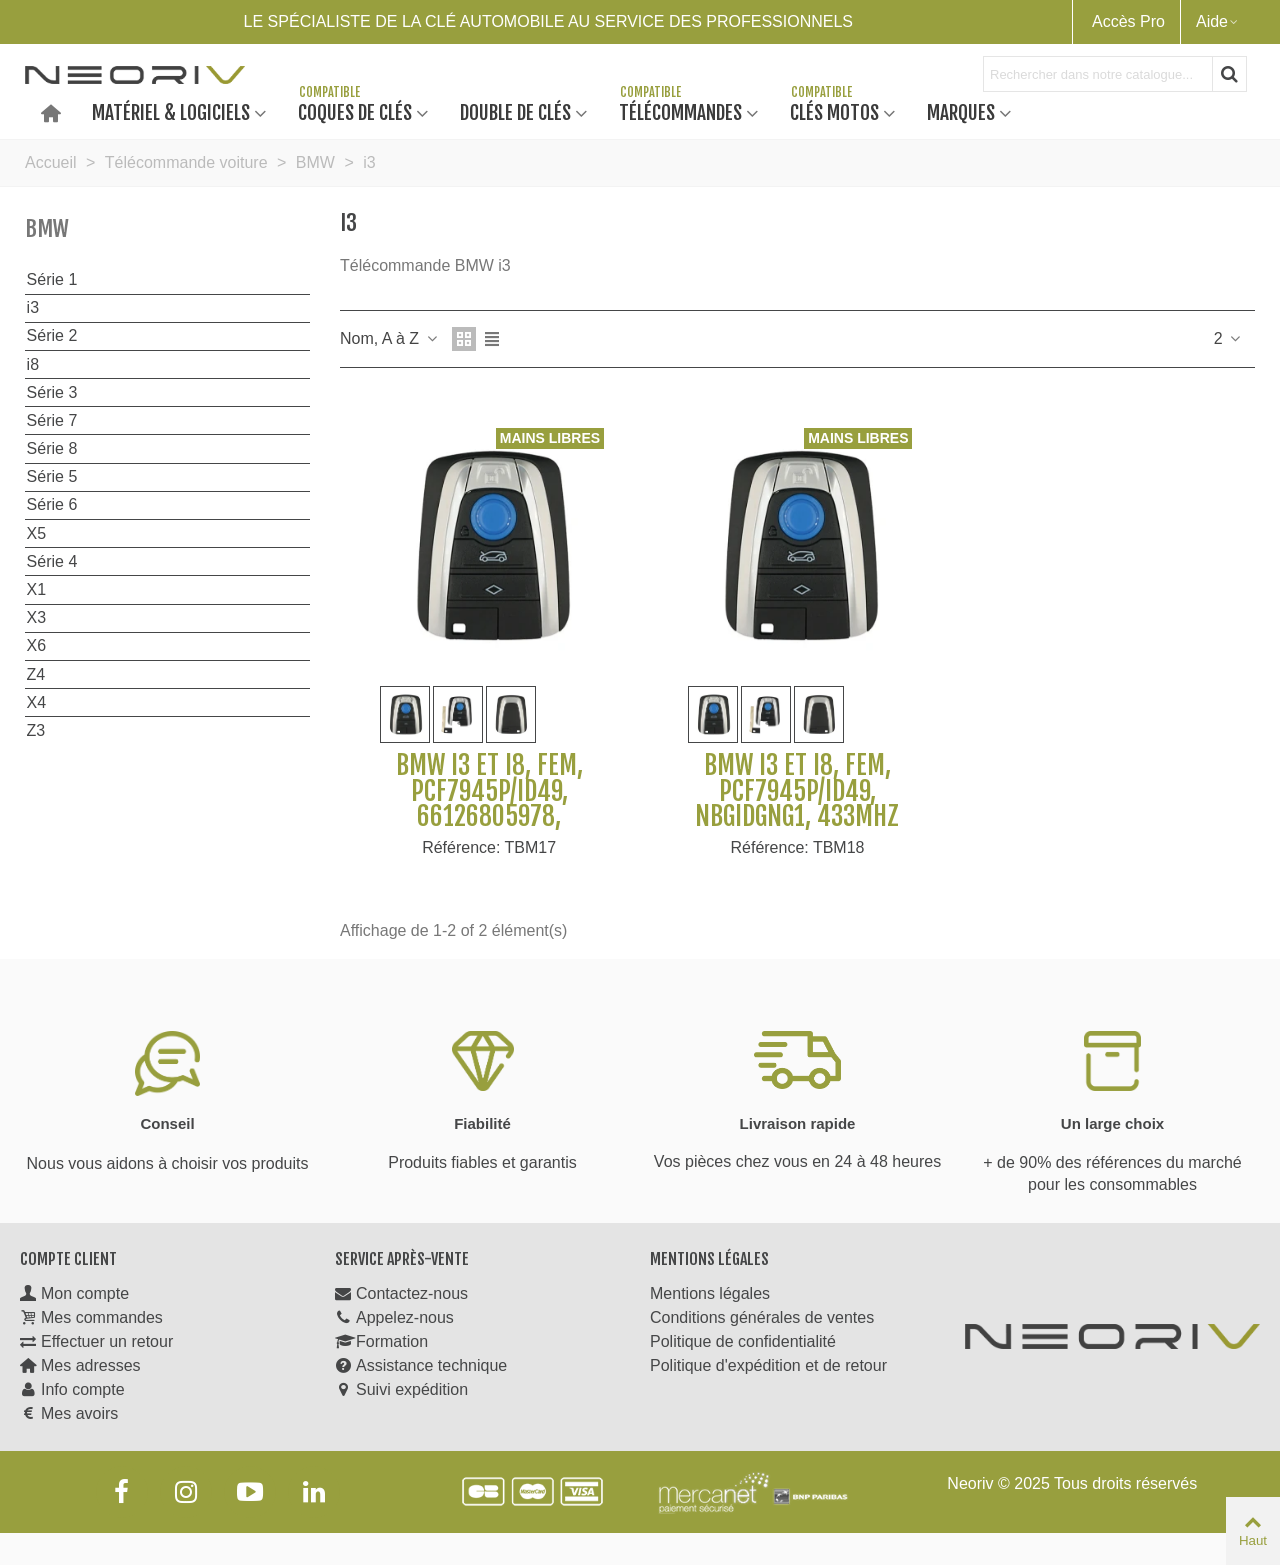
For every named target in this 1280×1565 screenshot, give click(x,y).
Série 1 (52, 279)
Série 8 (52, 448)
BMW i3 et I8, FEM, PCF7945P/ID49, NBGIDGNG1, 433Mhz (797, 791)
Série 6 (52, 504)
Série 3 (52, 392)
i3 (33, 307)
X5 (37, 533)
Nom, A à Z (390, 338)
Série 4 (52, 561)
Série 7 (52, 420)
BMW (47, 228)
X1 (37, 589)
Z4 (36, 674)
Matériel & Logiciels (171, 111)
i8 (33, 364)
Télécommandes (680, 111)
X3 (37, 617)
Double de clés (515, 111)
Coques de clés (355, 111)
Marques (961, 111)
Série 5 (52, 476)
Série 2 (52, 335)
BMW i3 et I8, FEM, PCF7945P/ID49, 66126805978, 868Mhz (489, 804)
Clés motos (834, 111)
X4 (37, 702)
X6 (37, 645)
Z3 (36, 730)
